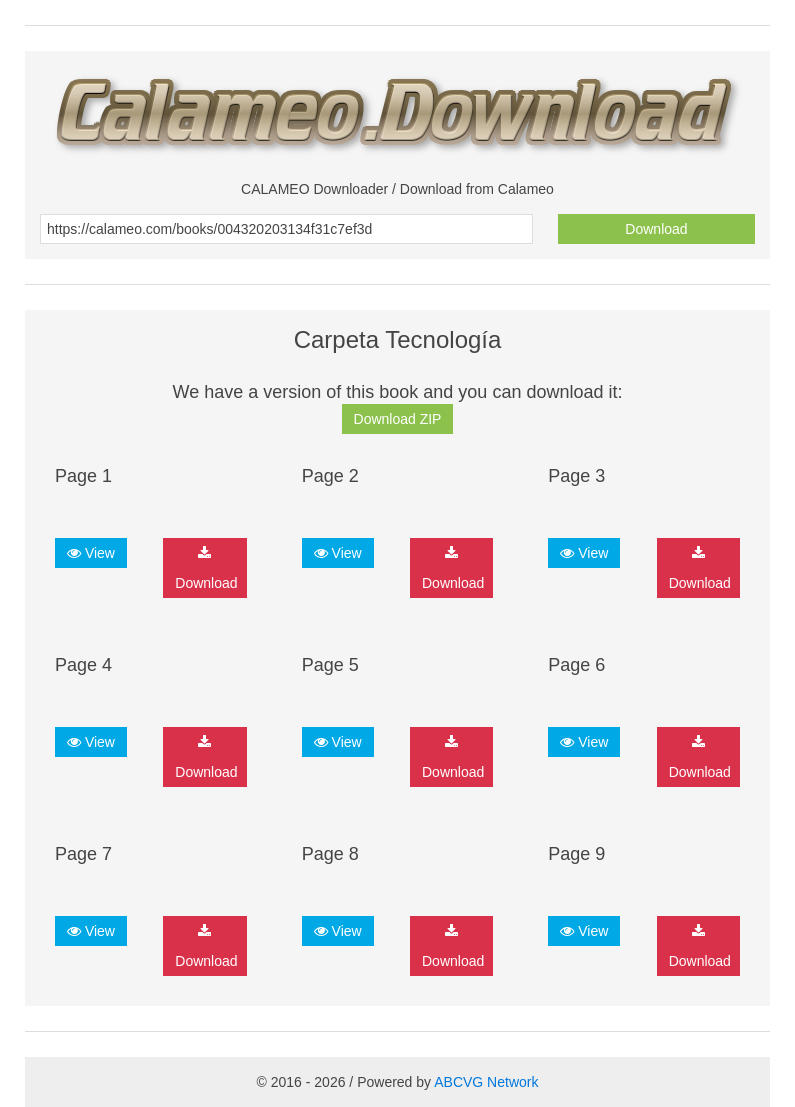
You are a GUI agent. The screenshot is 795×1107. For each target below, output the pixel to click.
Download (656, 229)
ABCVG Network (486, 1082)
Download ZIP (398, 419)
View (91, 553)
